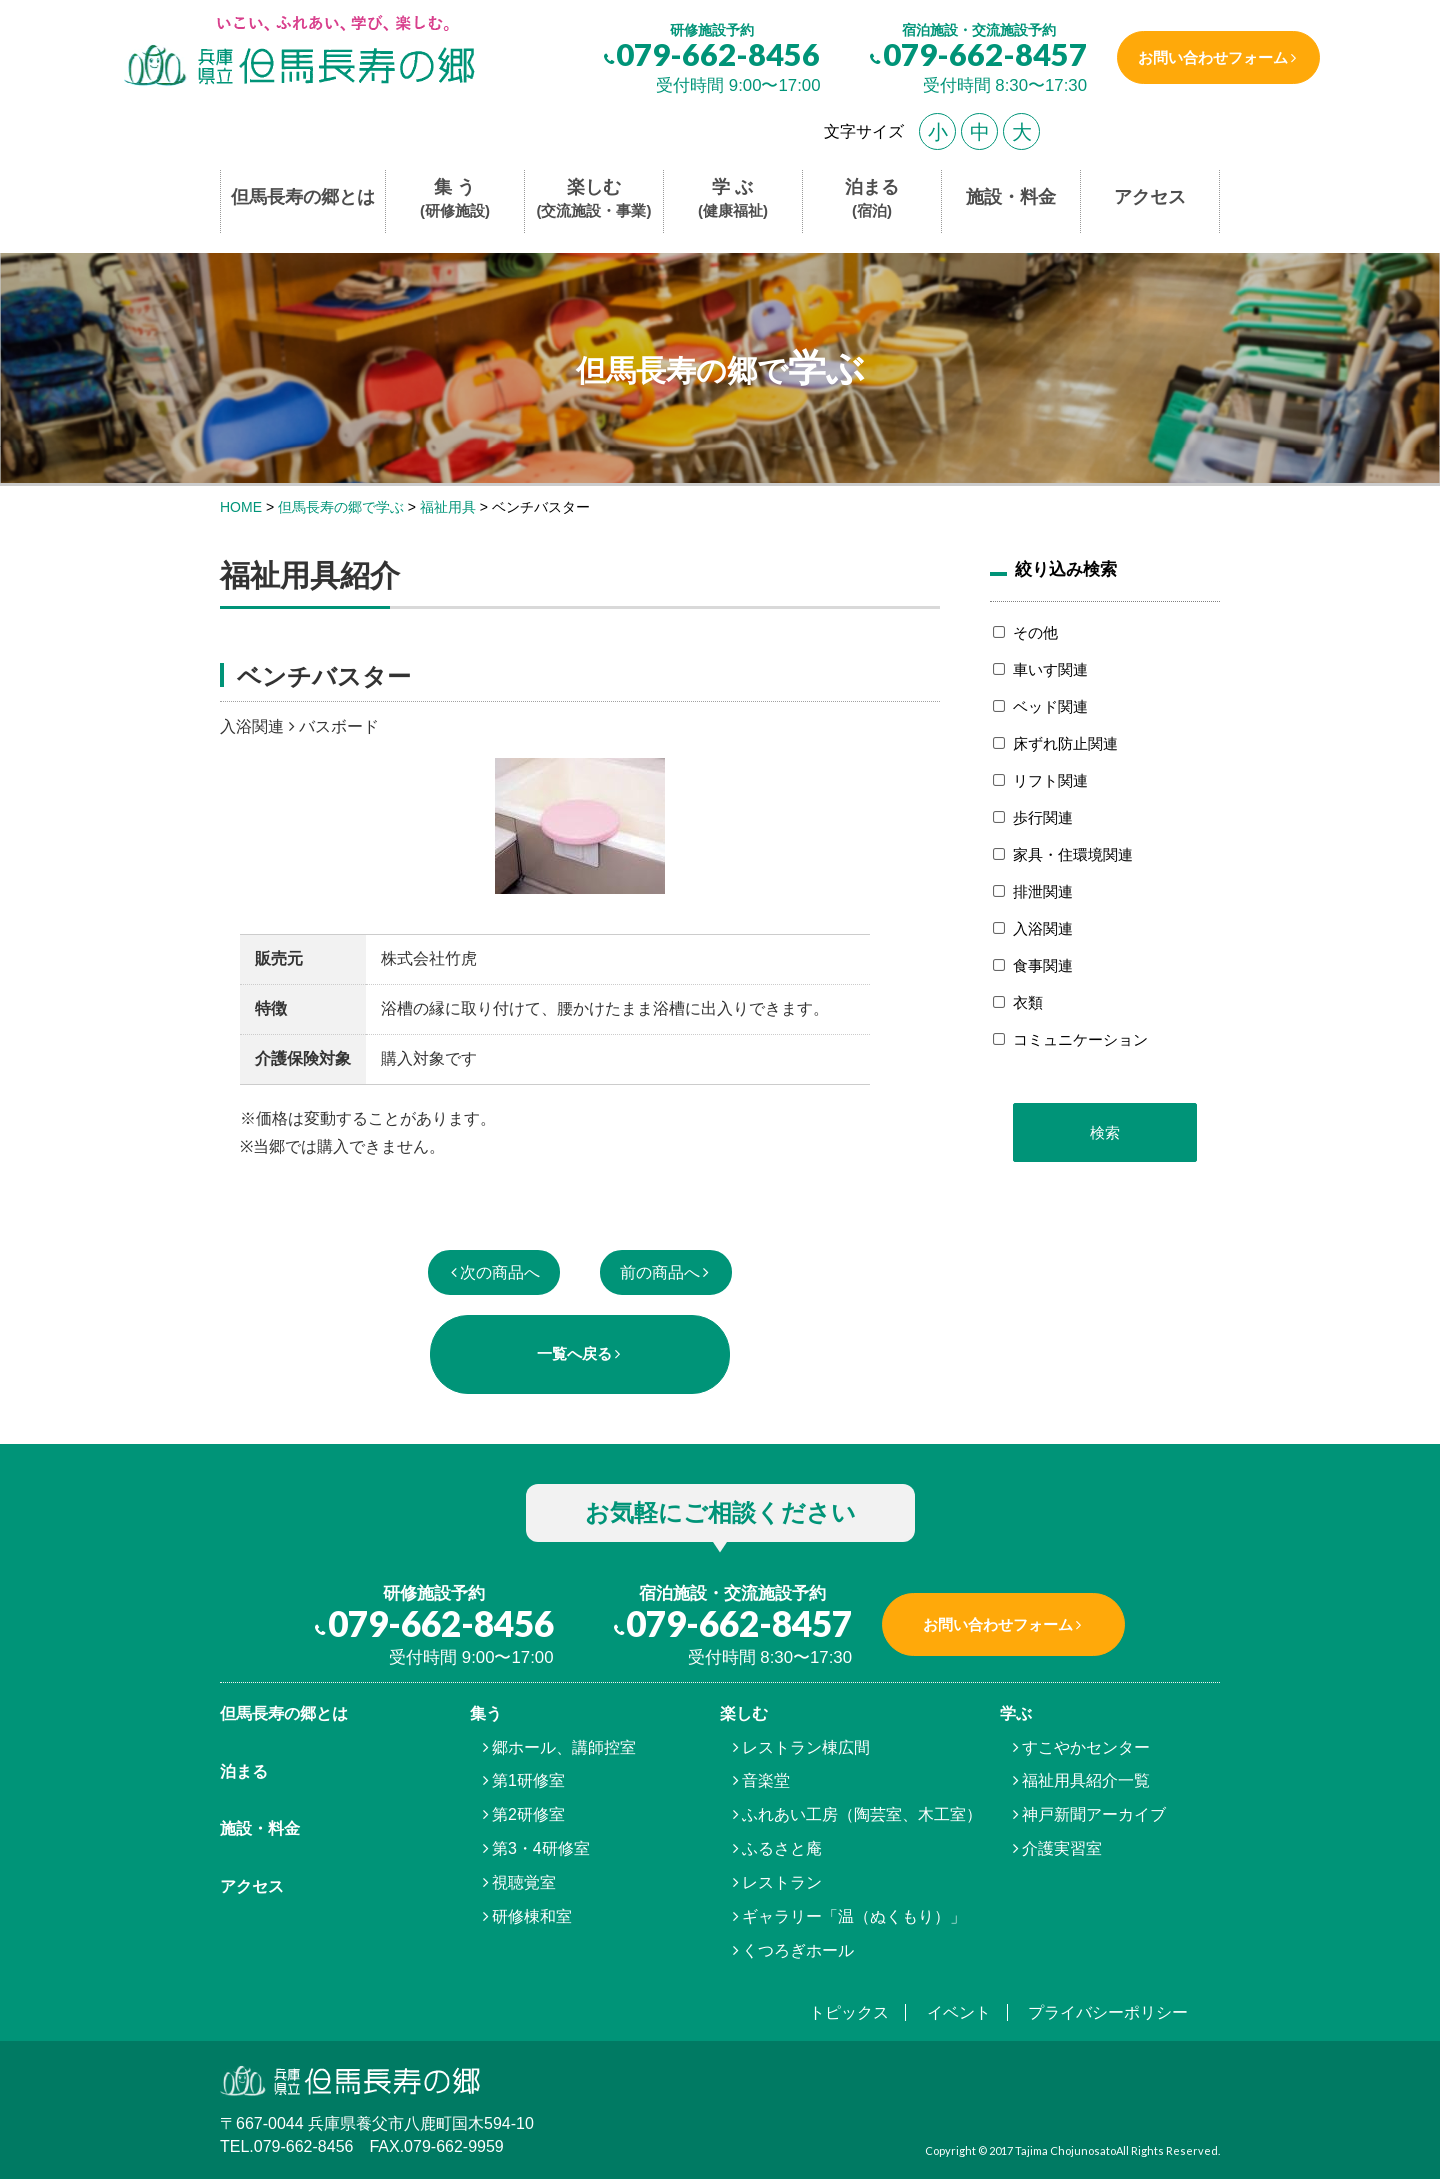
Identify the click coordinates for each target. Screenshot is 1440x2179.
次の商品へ (500, 1272)
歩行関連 (1043, 817)
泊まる (872, 199)
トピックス (849, 2012)
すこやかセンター (1086, 1747)
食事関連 (1043, 965)
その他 (1035, 632)
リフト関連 (1050, 780)
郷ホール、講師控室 (564, 1747)
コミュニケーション (1080, 1039)
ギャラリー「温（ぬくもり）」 (854, 1916)
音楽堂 (766, 1780)
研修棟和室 (532, 1916)
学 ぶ (733, 199)
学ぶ (1016, 1713)
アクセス (1150, 197)
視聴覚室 (524, 1882)
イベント (959, 2012)
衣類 (1028, 1002)
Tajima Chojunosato (1065, 2150)
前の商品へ (660, 1272)
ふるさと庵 (782, 1848)
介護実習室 (1062, 1848)
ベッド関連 (1050, 706)
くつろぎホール (798, 1950)
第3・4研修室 (541, 1848)
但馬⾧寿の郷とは (284, 1713)
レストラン (782, 1882)
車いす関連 (1050, 669)
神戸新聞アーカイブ (1094, 1814)
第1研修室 (528, 1780)
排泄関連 (1043, 891)
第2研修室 (528, 1814)
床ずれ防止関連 (1065, 743)
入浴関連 (1043, 928)
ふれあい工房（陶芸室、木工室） (862, 1814)
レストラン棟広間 (806, 1747)
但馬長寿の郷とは (303, 197)
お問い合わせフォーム (1213, 57)
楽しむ (594, 199)
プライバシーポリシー (1108, 2012)
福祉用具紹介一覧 (1086, 1780)
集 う (455, 199)
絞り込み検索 (1066, 569)
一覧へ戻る (574, 1353)
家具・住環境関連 (1073, 854)
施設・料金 (1011, 197)
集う (486, 1713)
